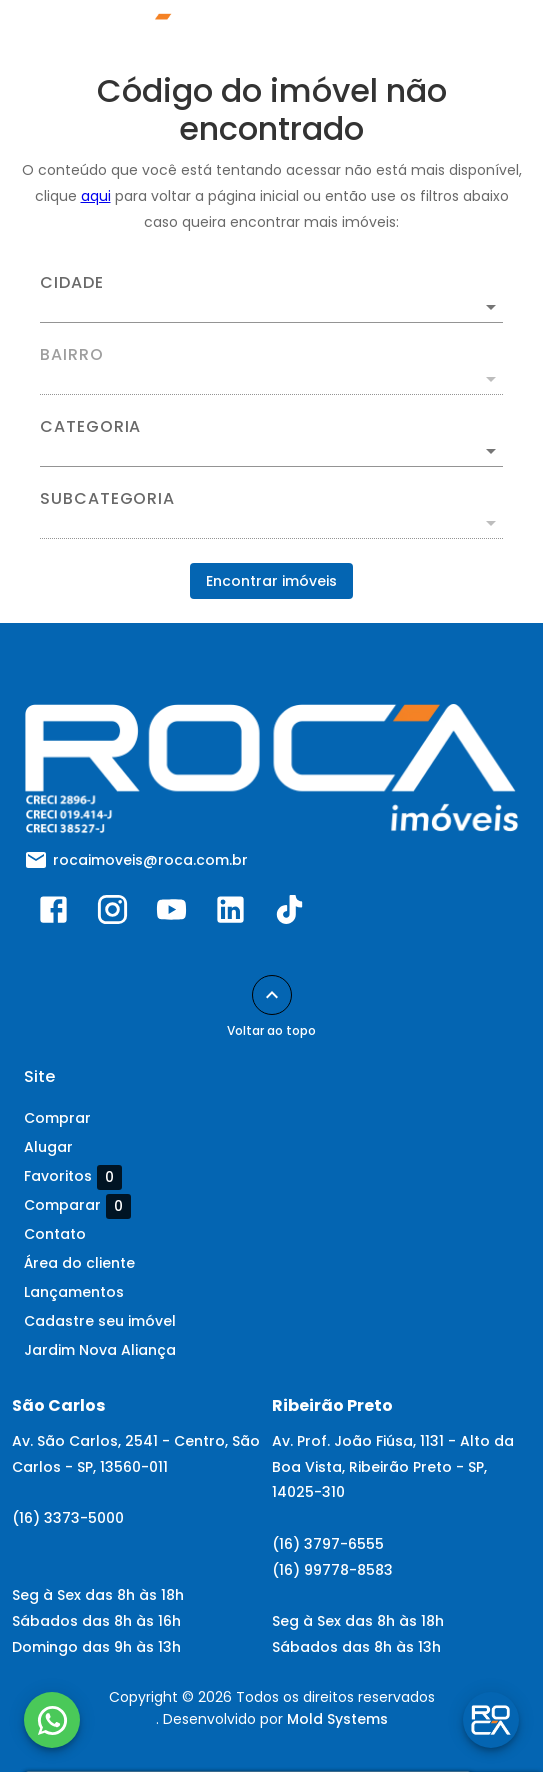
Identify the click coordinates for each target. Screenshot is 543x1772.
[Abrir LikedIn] (230, 914)
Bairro (72, 355)
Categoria (90, 427)
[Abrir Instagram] (112, 914)
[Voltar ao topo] (272, 995)
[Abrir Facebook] (53, 914)
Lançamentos (74, 1292)
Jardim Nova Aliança (100, 1350)
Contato (55, 1234)
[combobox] (271, 299)
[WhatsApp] (52, 1720)
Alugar (48, 1147)
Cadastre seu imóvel (100, 1321)
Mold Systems (337, 1719)
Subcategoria (107, 499)
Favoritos (73, 1177)
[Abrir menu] (485, 36)
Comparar (77, 1206)
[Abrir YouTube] (171, 914)
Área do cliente (79, 1263)
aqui (96, 196)
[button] (271, 451)
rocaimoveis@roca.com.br (150, 860)
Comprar (57, 1118)
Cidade (72, 283)
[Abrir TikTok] (289, 914)
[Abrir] (491, 307)
